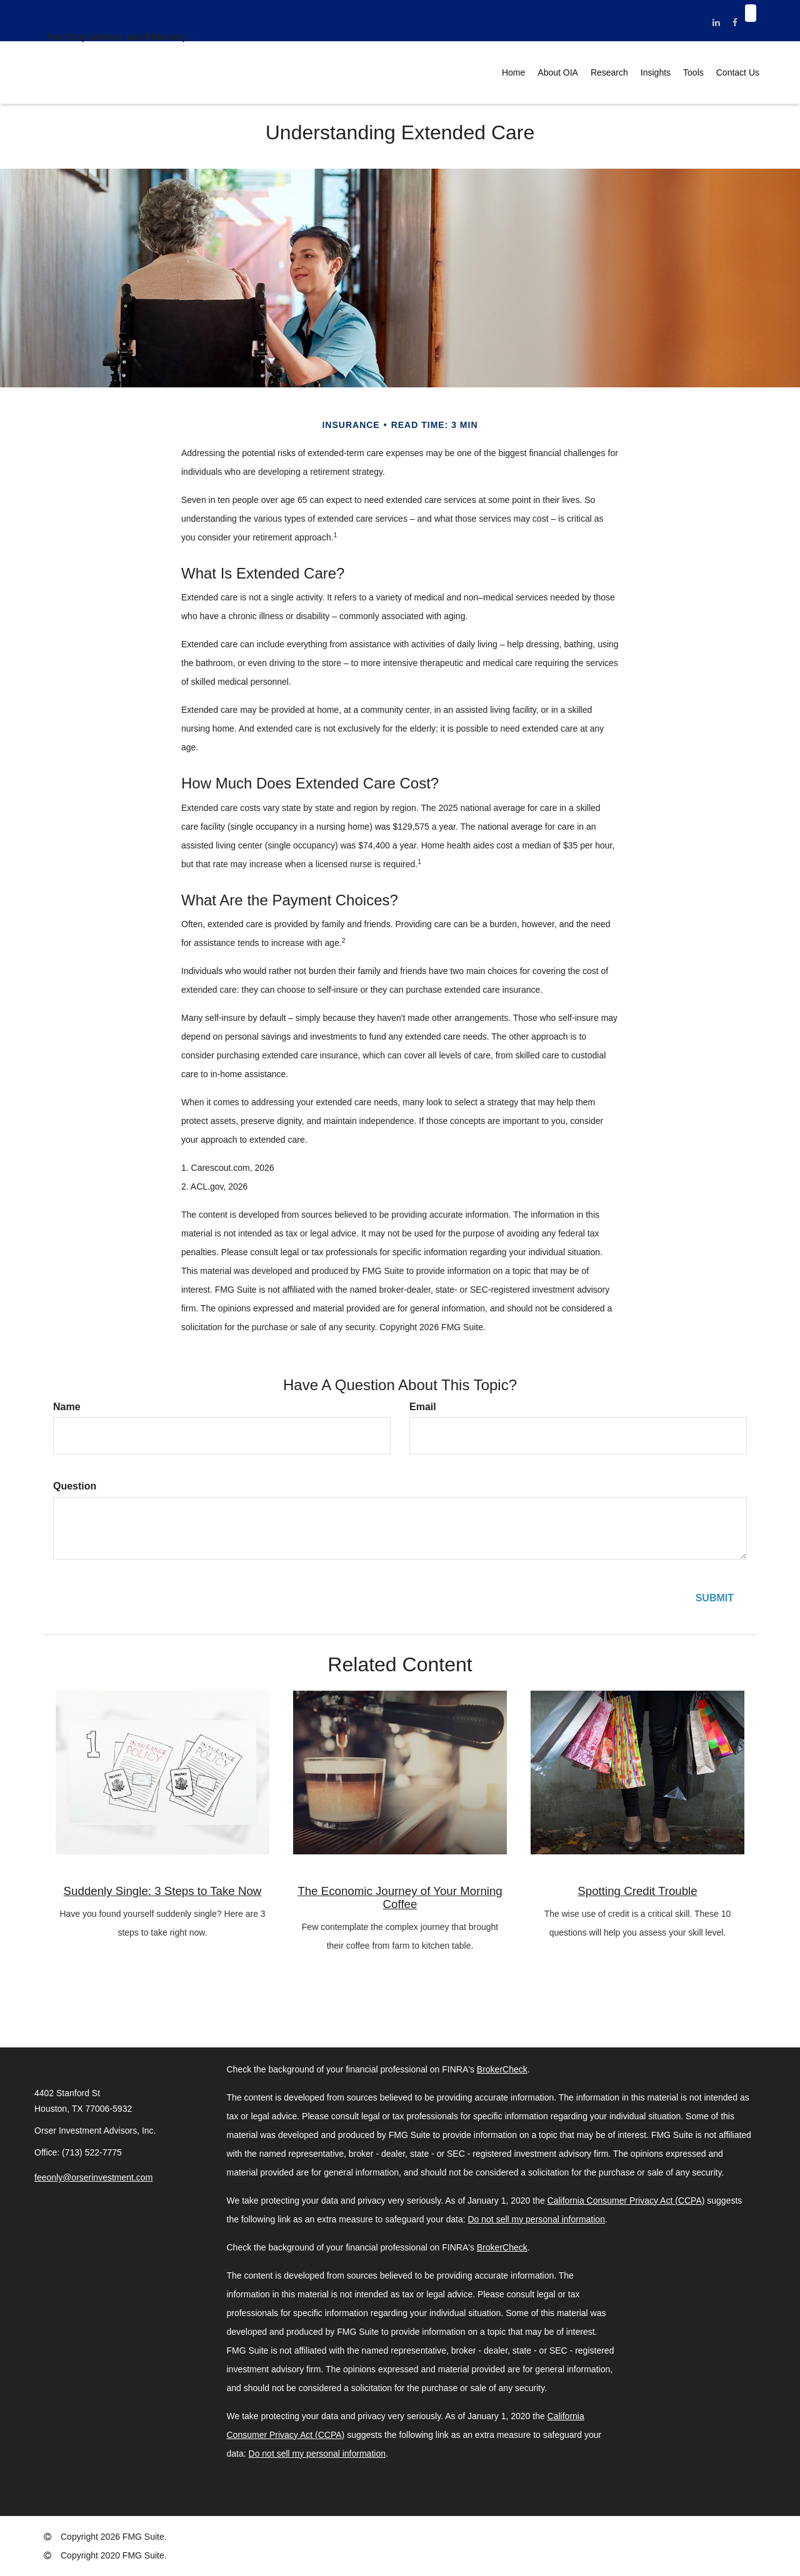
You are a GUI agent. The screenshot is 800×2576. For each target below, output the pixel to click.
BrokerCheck (502, 2069)
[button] (557, 72)
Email (422, 1406)
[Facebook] (734, 22)
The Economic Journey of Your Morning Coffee (400, 1897)
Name (67, 1406)
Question (74, 1486)
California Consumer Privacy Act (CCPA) (626, 2201)
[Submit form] (714, 1598)
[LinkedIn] (716, 22)
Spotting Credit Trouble (637, 1890)
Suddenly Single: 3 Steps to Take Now (163, 1890)
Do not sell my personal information (536, 2219)
